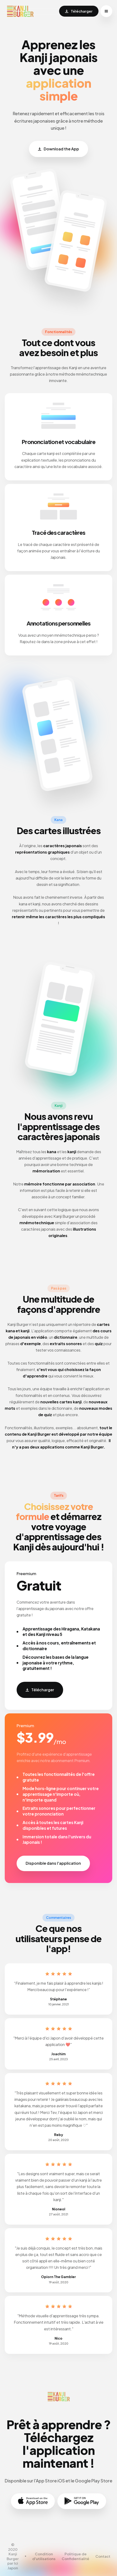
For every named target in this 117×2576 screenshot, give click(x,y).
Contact (102, 2556)
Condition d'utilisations (44, 2556)
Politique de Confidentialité (75, 2556)
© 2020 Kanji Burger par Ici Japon (13, 2556)
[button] (106, 11)
